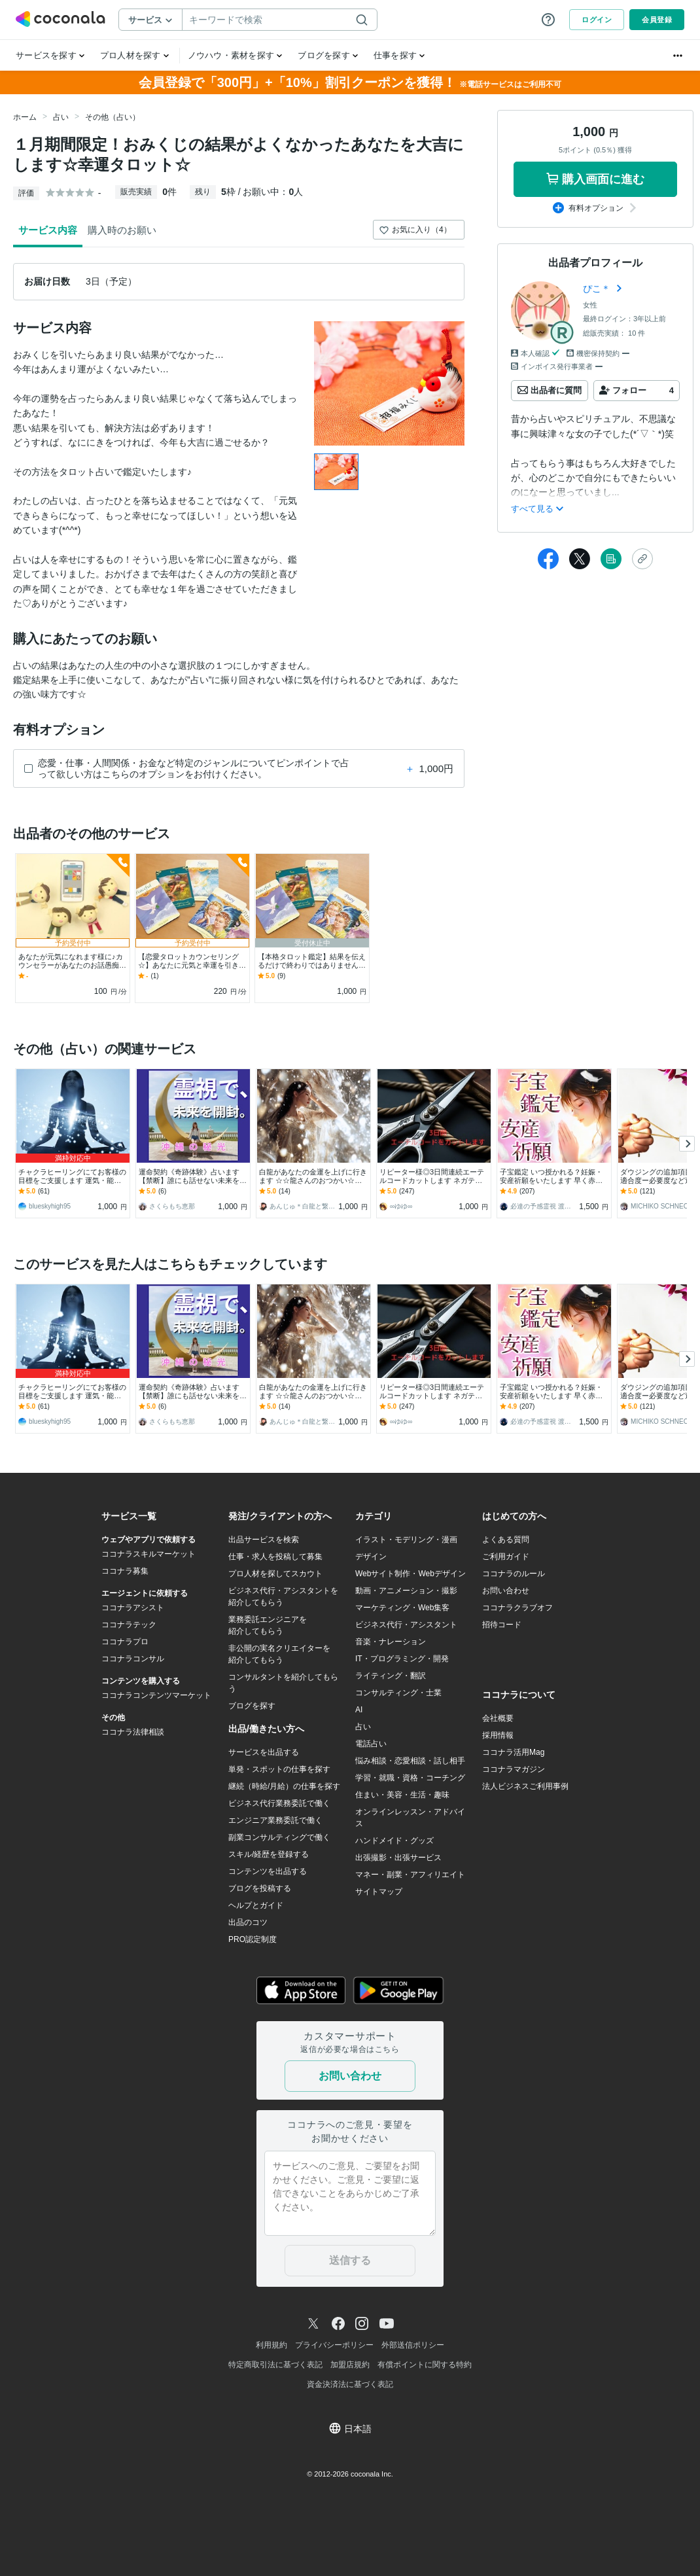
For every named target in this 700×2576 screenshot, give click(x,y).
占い (61, 117)
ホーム (25, 117)
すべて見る (537, 509)
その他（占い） (112, 117)
